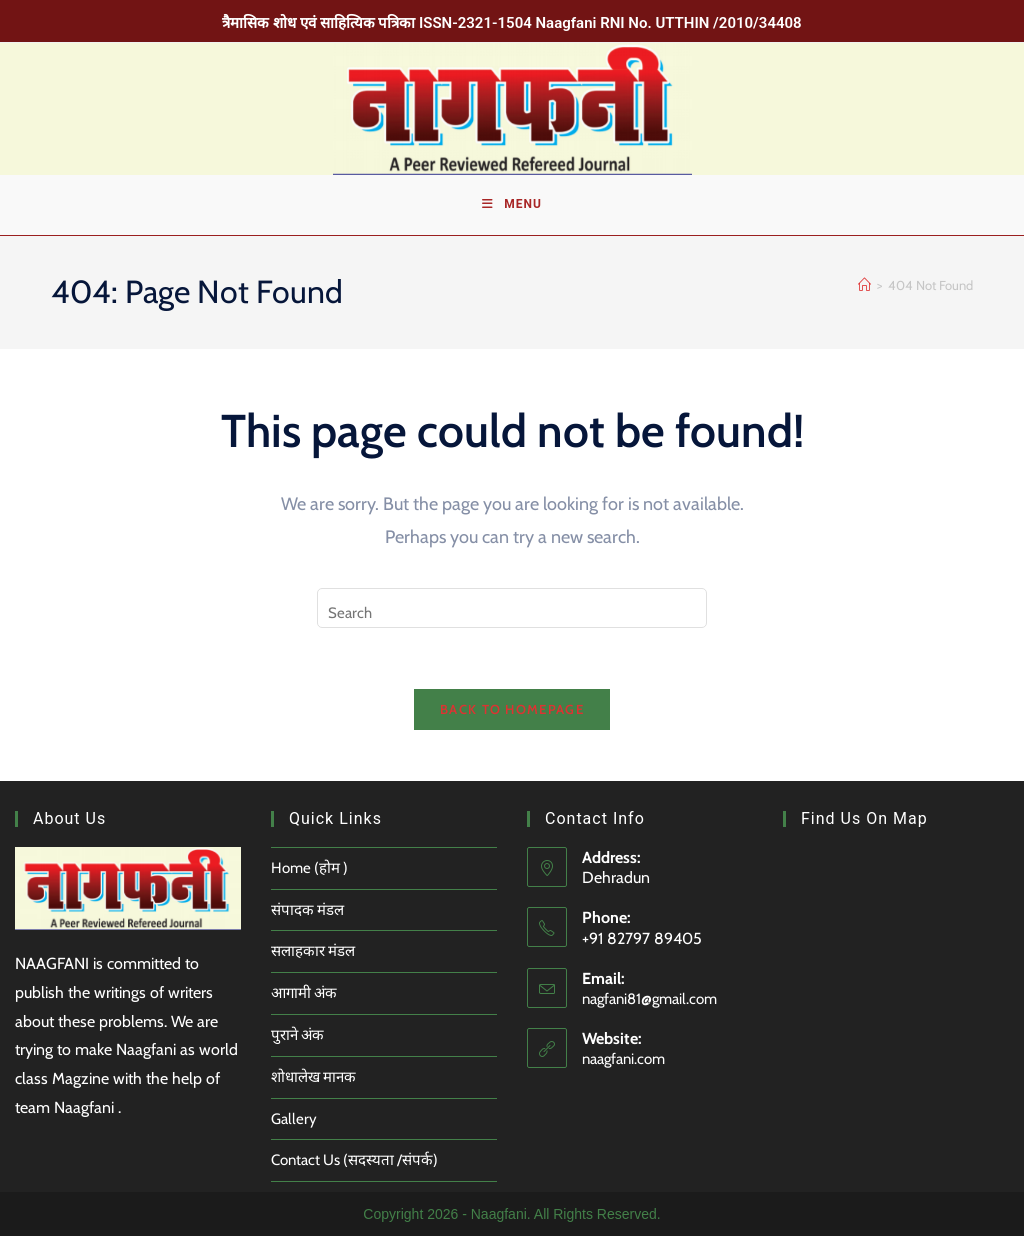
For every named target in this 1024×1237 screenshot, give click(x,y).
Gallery (294, 1119)
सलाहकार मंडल (313, 952)
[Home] (864, 286)
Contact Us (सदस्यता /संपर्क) (354, 1161)
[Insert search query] (512, 608)
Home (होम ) (309, 868)
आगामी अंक (304, 994)
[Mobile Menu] (512, 205)
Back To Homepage (512, 709)
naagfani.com (623, 1060)
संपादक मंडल (307, 910)
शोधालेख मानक (313, 1077)
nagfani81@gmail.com (649, 999)
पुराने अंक (297, 1035)
